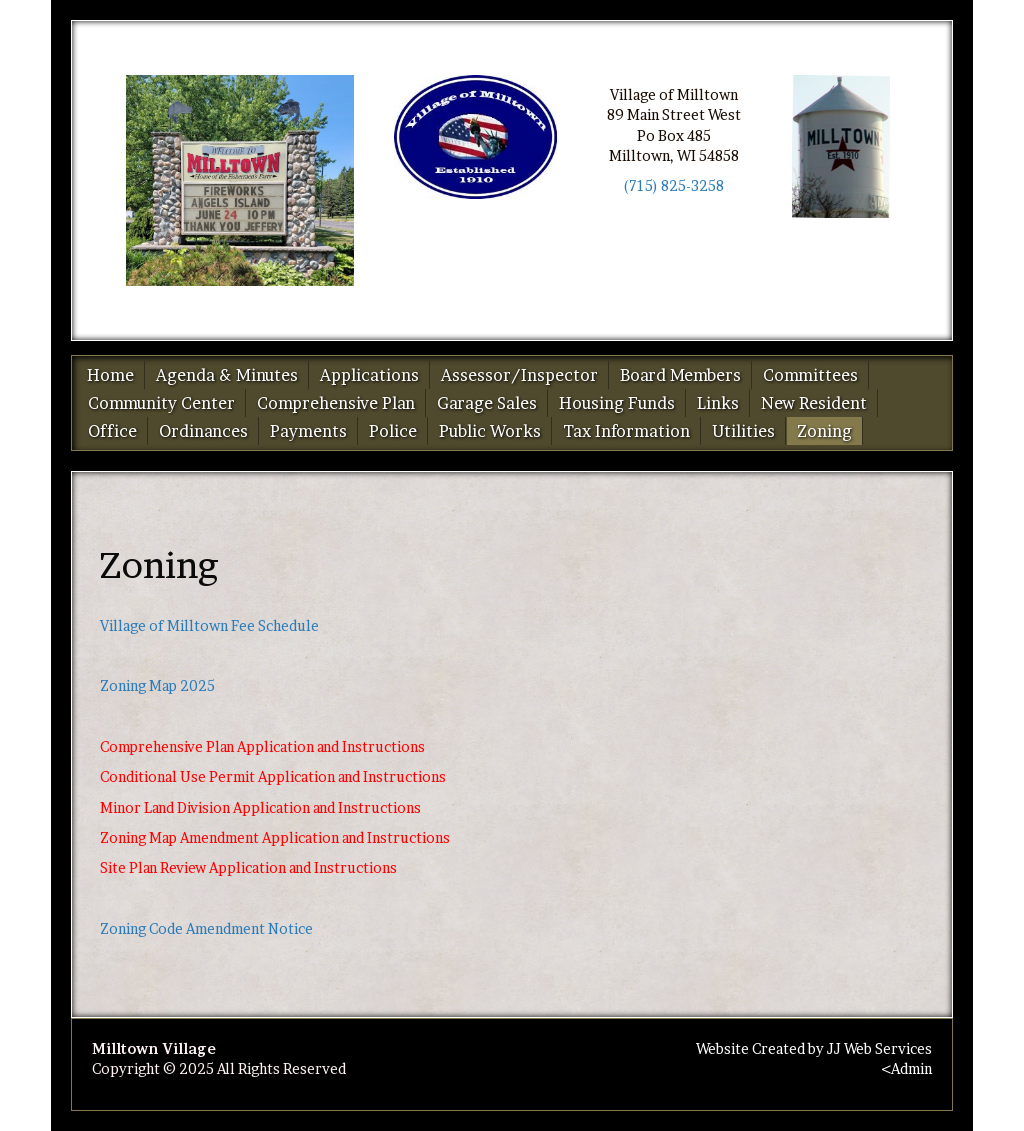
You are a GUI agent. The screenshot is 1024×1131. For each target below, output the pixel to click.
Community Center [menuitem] (161, 403)
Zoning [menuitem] (824, 431)
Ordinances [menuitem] (203, 431)
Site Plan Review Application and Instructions (248, 867)
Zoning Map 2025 (157, 685)
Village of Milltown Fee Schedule (209, 625)
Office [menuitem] (112, 431)
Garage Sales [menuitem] (487, 403)
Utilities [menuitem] (743, 431)
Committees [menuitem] (810, 375)
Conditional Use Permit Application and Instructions (273, 776)
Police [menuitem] (393, 431)
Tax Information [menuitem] (626, 431)
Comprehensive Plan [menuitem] (336, 403)
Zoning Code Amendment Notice (206, 928)
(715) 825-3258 (674, 185)
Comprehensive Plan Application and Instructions (262, 746)
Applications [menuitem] (369, 375)
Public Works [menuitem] (490, 431)
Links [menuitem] (718, 403)
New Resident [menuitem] (814, 403)
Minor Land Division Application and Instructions (260, 807)
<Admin (906, 1068)
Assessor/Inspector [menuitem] (519, 375)
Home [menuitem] (110, 375)
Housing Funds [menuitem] (617, 403)
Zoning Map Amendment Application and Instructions (275, 837)
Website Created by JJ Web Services (814, 1048)
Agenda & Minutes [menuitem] (227, 375)
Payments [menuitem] (308, 431)
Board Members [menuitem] (680, 375)
